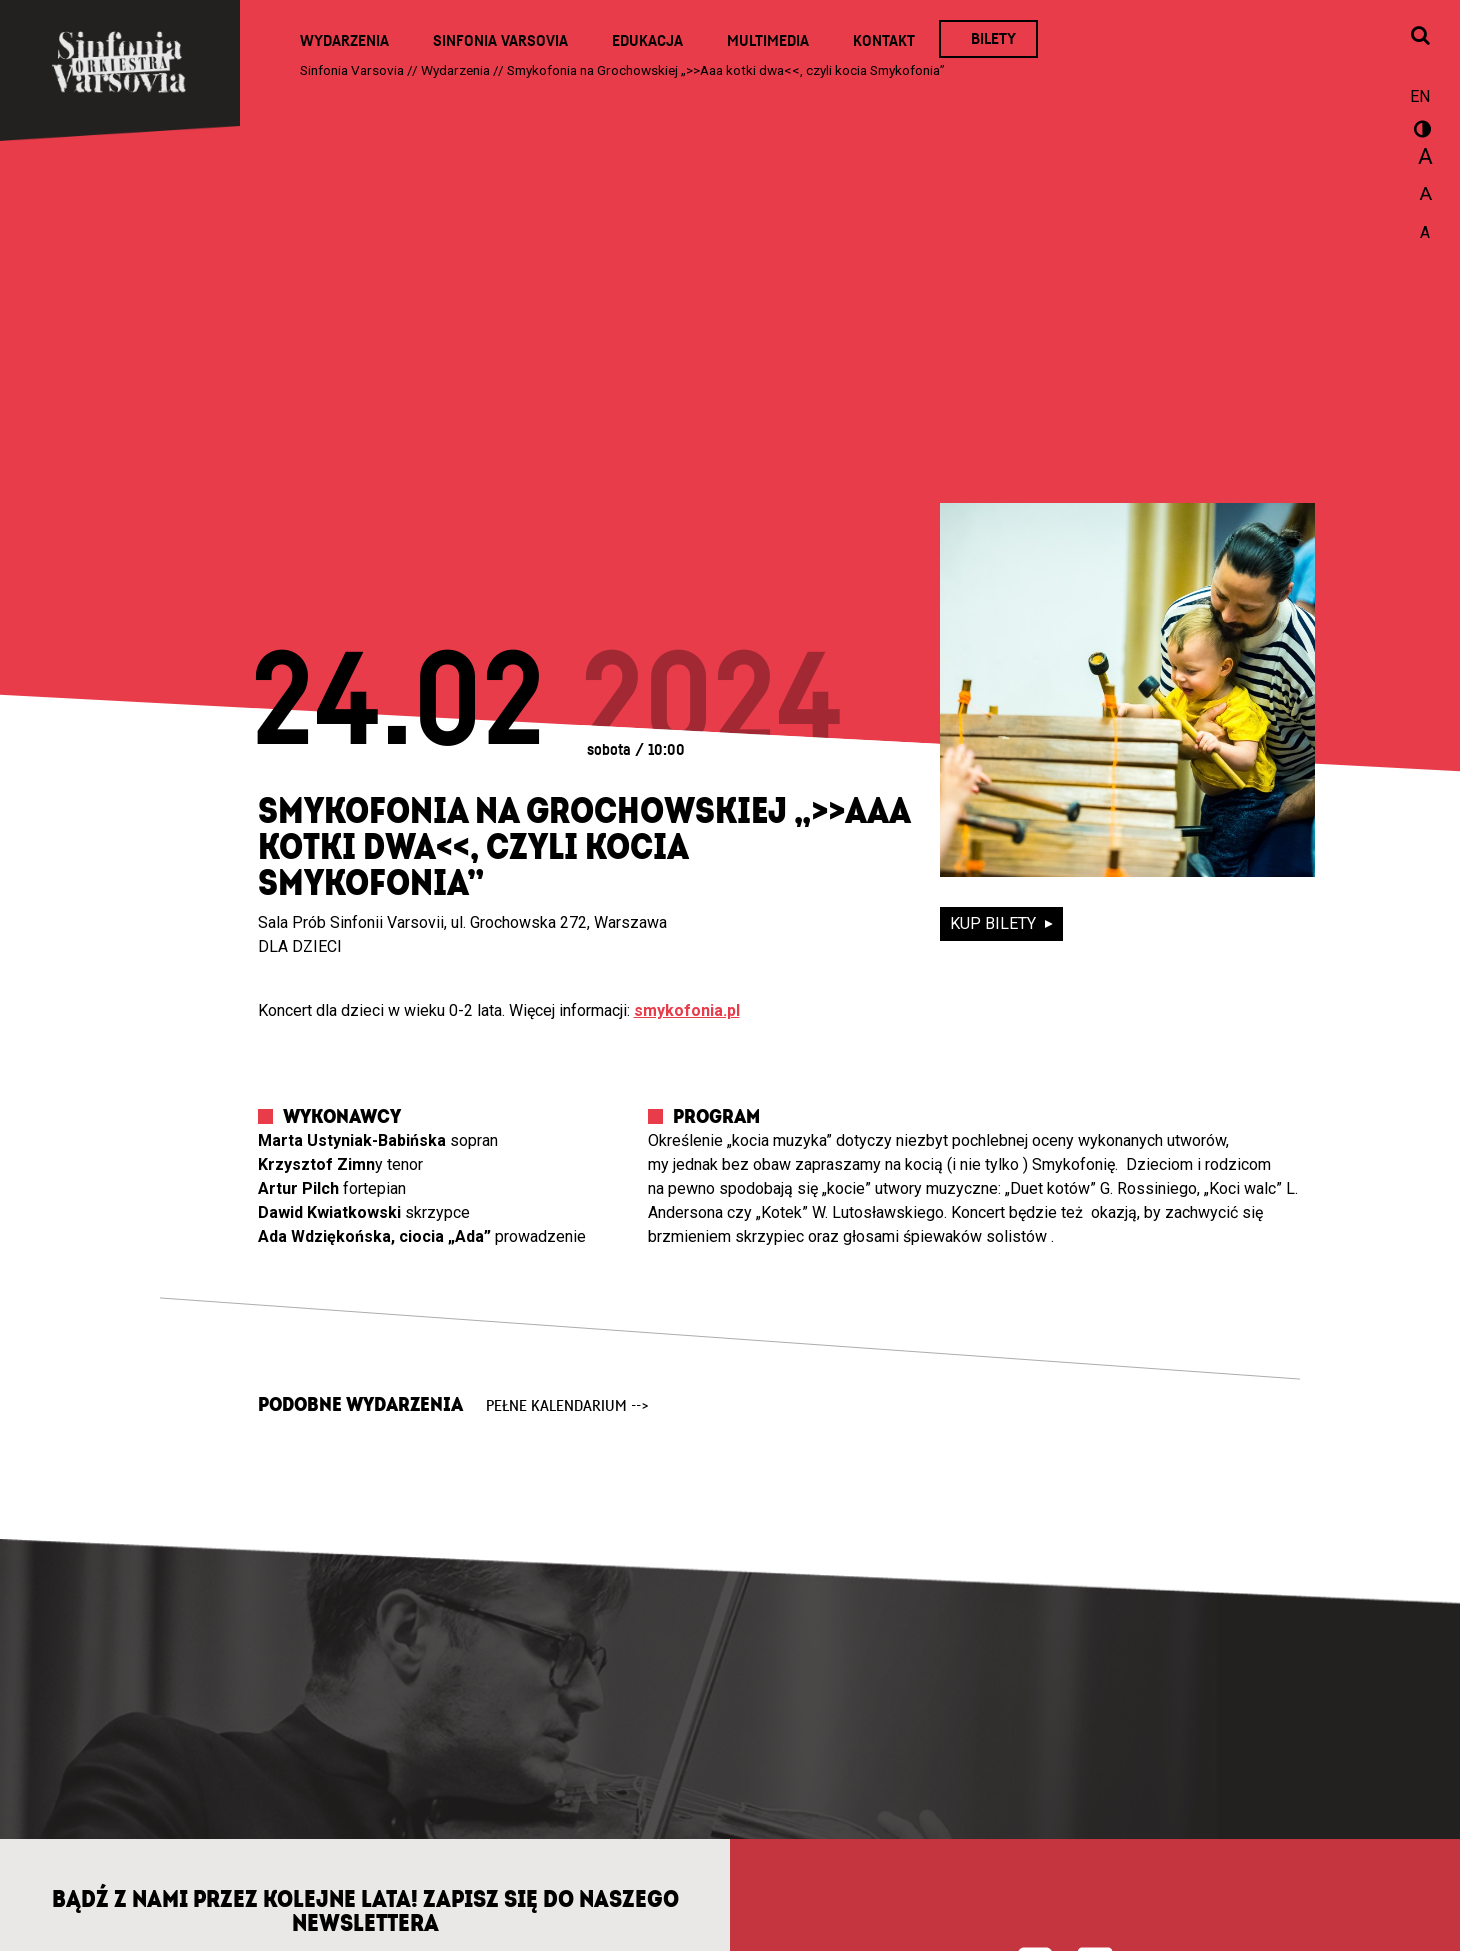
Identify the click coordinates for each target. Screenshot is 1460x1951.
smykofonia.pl (687, 1010)
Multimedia (768, 41)
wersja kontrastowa (1420, 132)
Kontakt (884, 41)
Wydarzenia (344, 41)
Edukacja (647, 41)
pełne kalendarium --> (567, 1406)
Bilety (993, 39)
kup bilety (995, 923)
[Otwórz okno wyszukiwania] (1420, 37)
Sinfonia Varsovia (500, 41)
